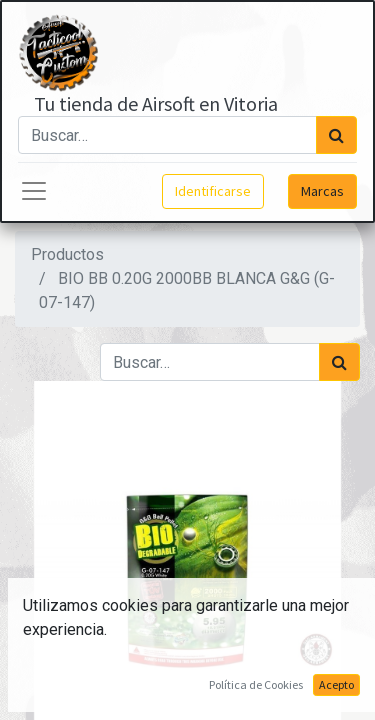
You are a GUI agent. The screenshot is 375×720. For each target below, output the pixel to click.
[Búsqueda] (336, 135)
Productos (67, 254)
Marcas (322, 191)
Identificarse (213, 191)
